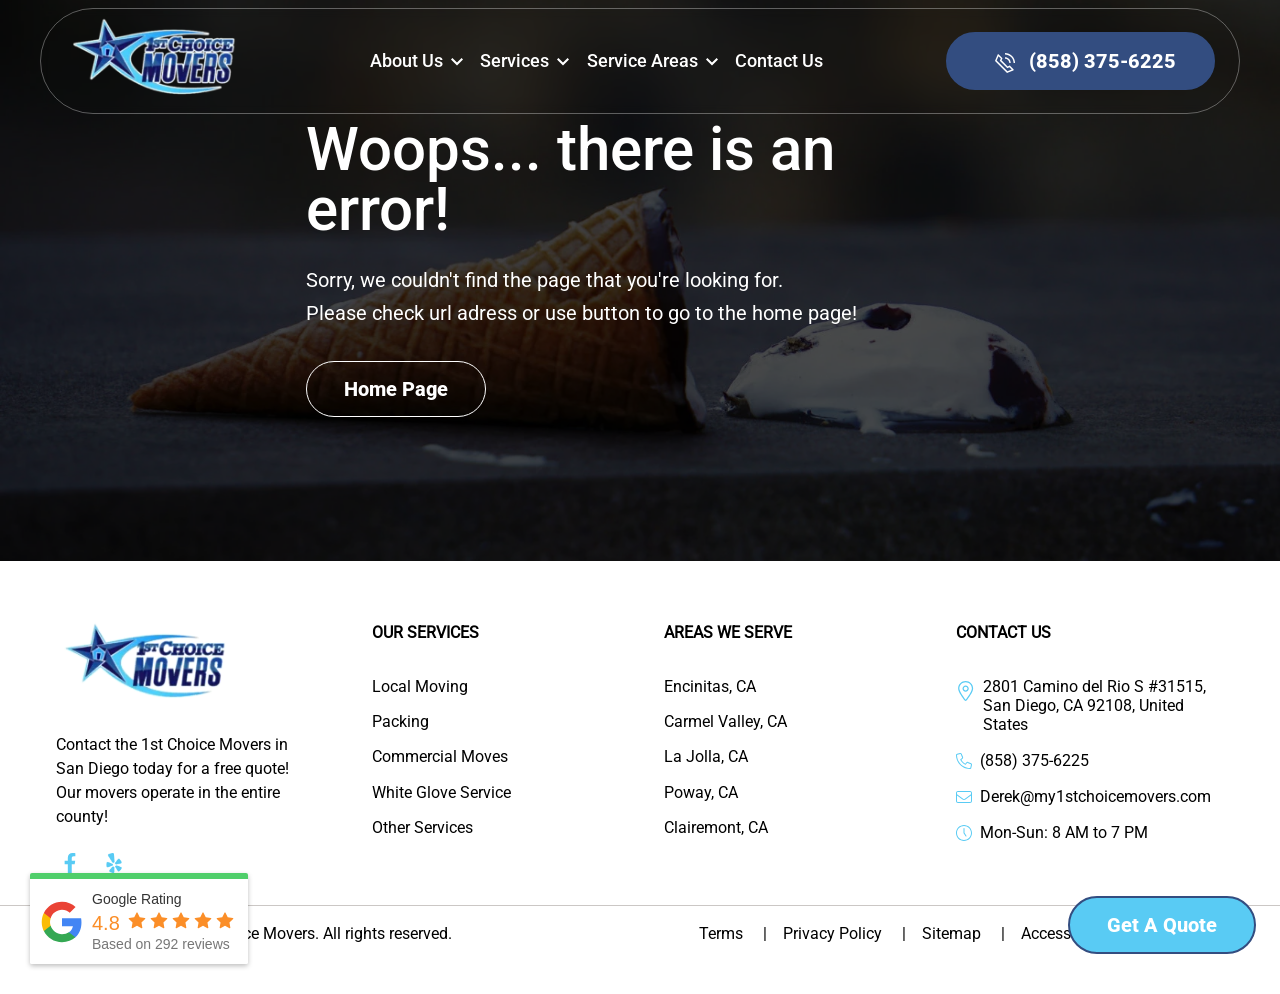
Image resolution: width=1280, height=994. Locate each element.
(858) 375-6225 (1034, 760)
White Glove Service (441, 792)
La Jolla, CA (706, 756)
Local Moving (420, 686)
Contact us (779, 60)
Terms (741, 933)
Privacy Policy (852, 933)
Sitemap (971, 933)
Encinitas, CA (710, 686)
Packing (400, 721)
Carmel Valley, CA (725, 721)
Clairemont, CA (716, 827)
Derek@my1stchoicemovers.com (1095, 796)
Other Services (422, 827)
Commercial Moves (440, 756)
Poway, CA (701, 792)
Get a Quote (1162, 925)
